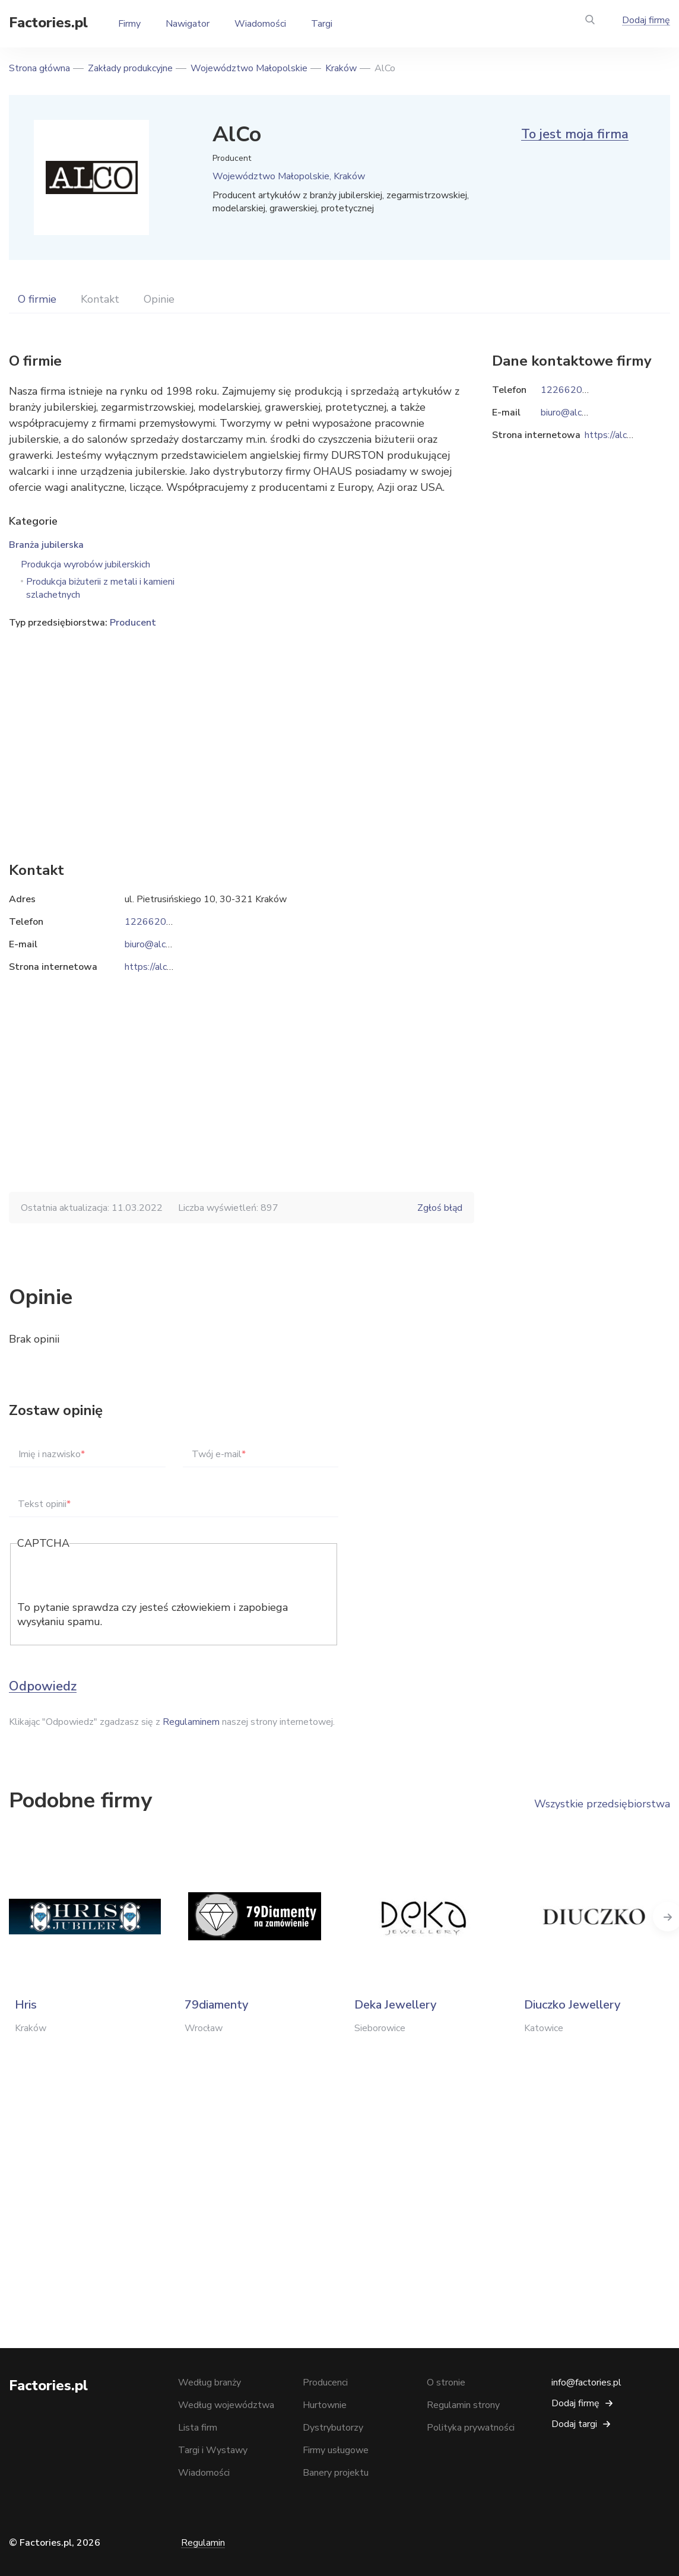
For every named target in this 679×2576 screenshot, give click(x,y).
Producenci (325, 2382)
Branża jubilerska (46, 544)
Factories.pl (48, 22)
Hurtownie (325, 2405)
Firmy (129, 23)
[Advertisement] (241, 727)
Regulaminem (191, 1721)
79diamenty (216, 2005)
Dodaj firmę (646, 20)
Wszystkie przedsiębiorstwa (602, 1804)
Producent (133, 622)
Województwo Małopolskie (249, 68)
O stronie (446, 2382)
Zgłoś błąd (439, 1207)
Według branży (209, 2382)
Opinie (159, 299)
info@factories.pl (586, 2382)
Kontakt (100, 299)
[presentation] (107, 1577)
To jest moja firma (575, 134)
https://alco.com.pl (163, 966)
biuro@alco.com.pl (162, 944)
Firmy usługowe (336, 2450)
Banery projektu (336, 2472)
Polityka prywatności (471, 2427)
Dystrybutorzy (333, 2427)
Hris (26, 2005)
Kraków (341, 68)
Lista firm (197, 2427)
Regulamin (203, 2542)
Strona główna (39, 68)
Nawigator (188, 23)
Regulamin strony (463, 2405)
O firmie (37, 299)
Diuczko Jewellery (572, 2005)
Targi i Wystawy (213, 2450)
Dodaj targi (574, 2424)
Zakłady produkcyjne (130, 68)
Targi (321, 23)
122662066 (151, 921)
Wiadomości (260, 23)
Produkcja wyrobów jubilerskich (85, 564)
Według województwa (226, 2405)
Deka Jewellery (395, 2005)
